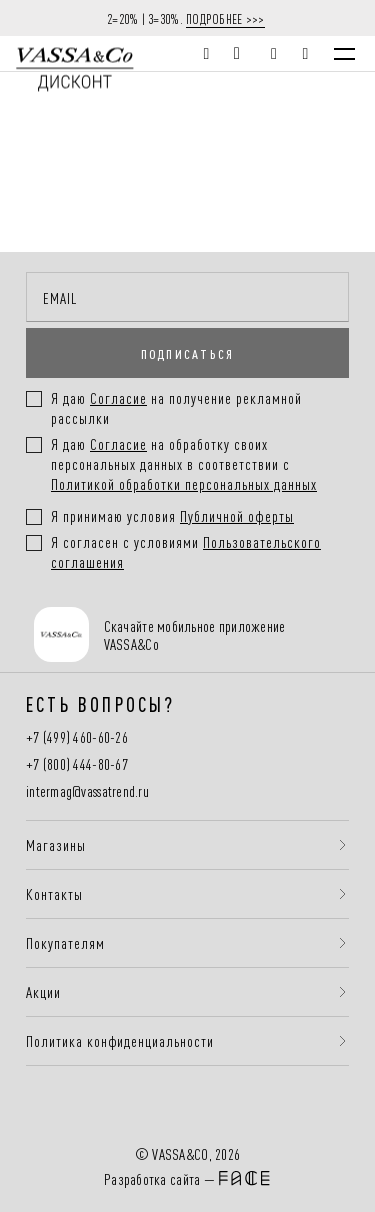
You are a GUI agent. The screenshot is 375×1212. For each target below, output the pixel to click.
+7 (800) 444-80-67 (77, 764)
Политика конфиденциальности (120, 1041)
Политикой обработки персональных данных (184, 483)
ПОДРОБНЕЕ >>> (225, 18)
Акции (43, 992)
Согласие (118, 443)
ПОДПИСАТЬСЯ (188, 353)
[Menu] (344, 54)
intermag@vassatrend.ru (87, 791)
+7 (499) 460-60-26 (77, 737)
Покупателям (65, 943)
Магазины (56, 845)
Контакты (54, 894)
